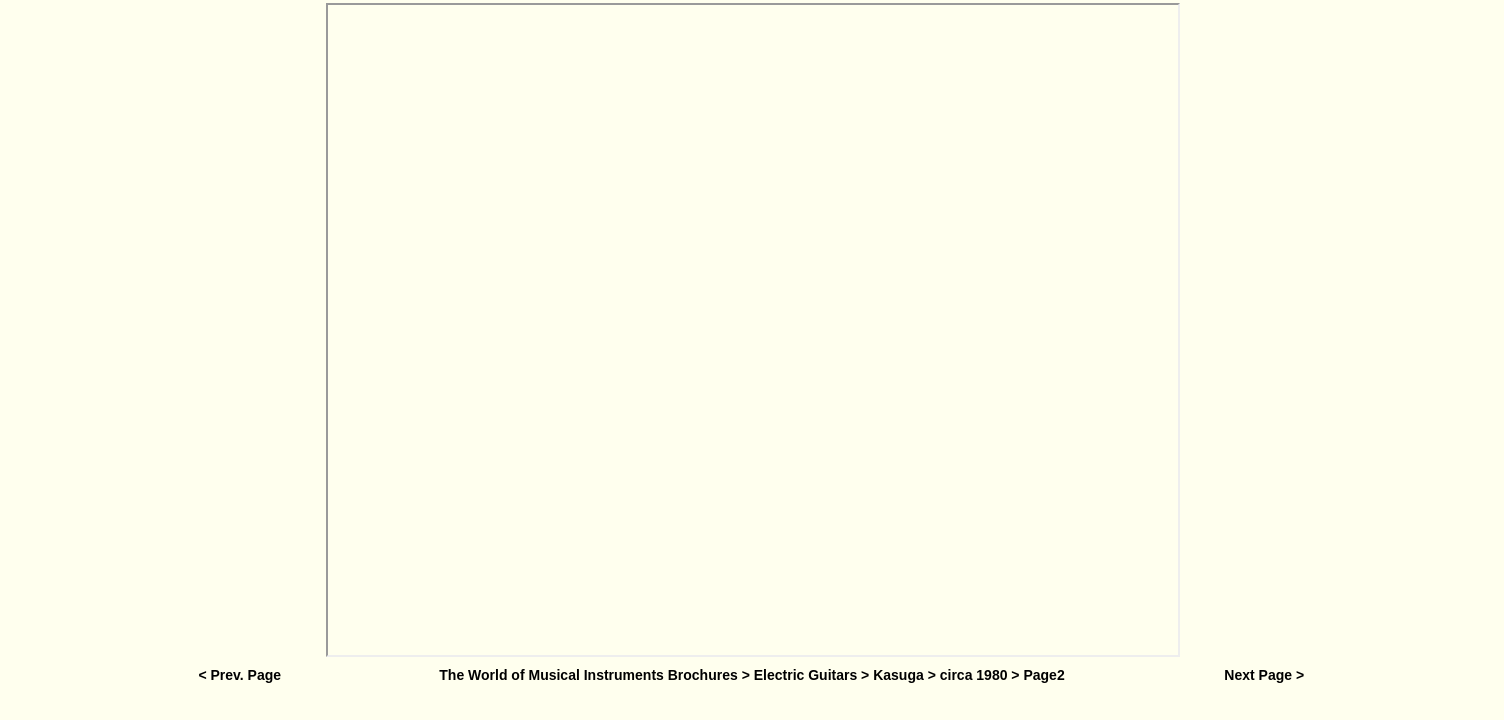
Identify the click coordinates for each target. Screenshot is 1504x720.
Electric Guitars (806, 675)
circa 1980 (974, 675)
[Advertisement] (238, 332)
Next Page (1258, 675)
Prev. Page (245, 675)
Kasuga (898, 675)
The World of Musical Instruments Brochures (588, 675)
